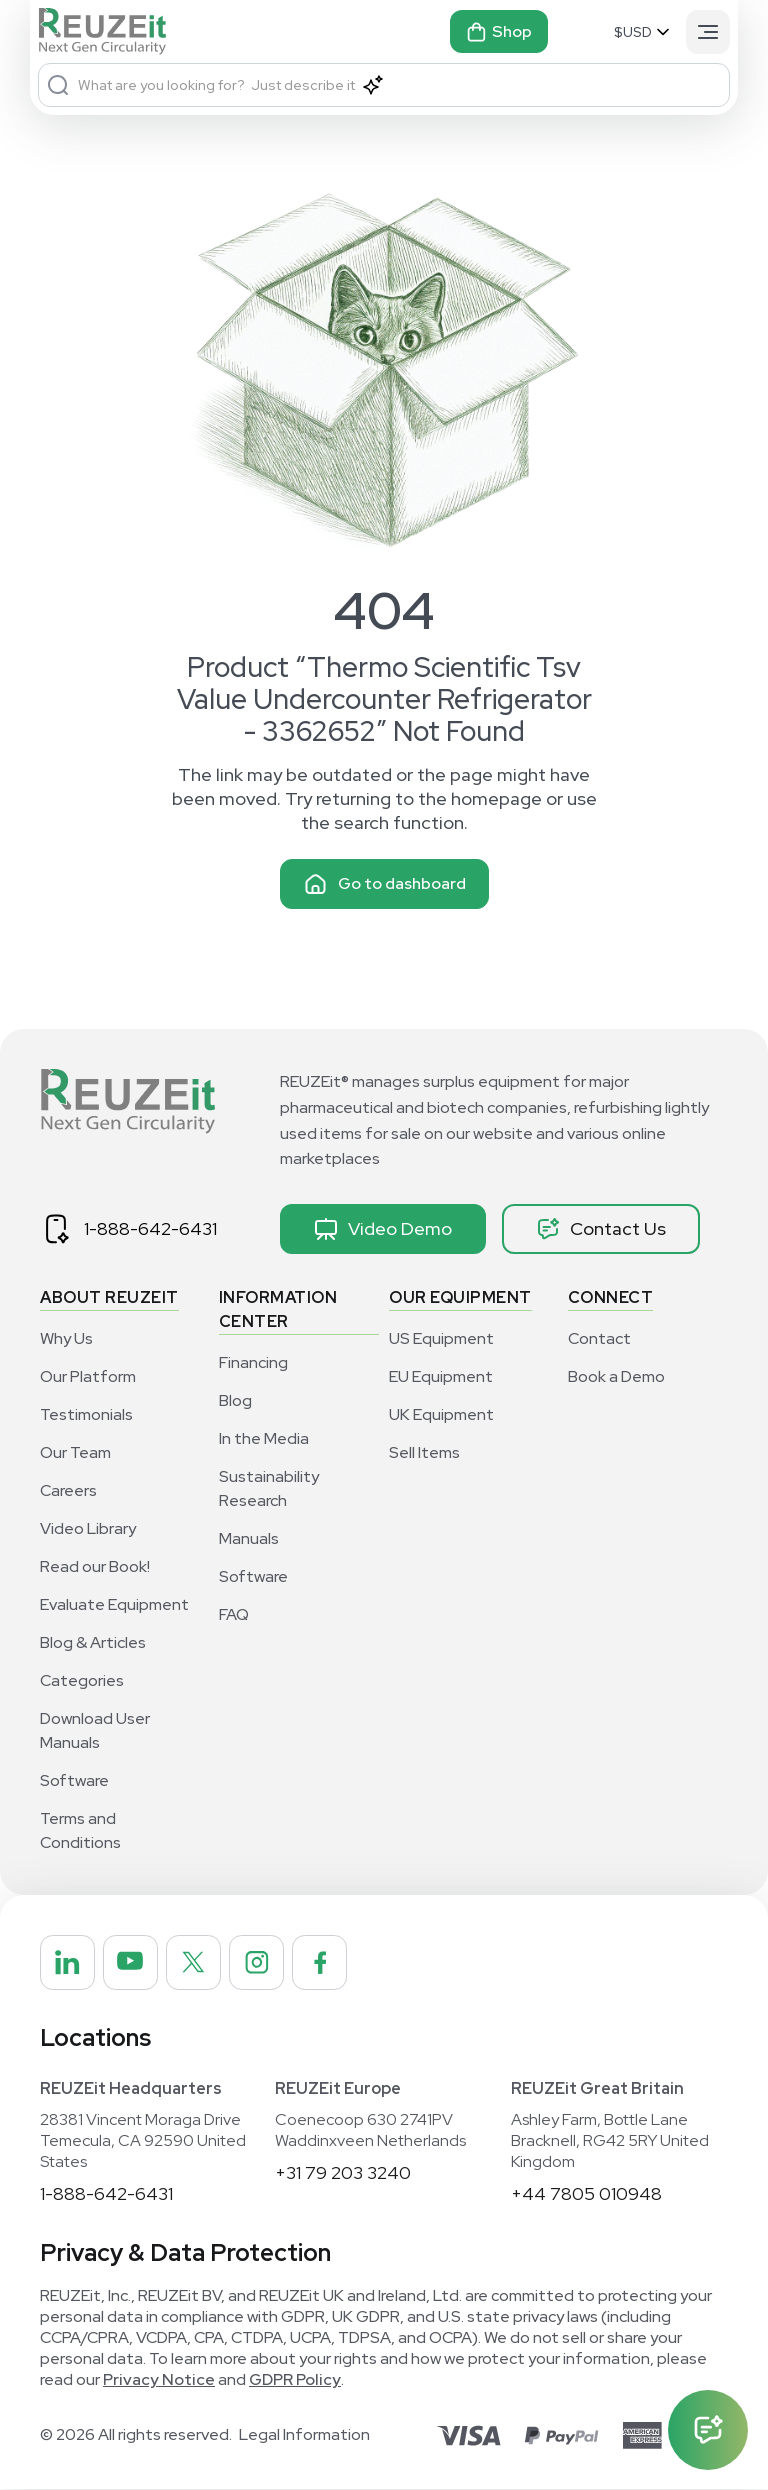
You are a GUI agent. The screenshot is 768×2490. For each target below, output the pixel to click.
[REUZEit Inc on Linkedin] (68, 1963)
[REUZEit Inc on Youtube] (132, 1963)
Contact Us (601, 1229)
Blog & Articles (93, 1642)
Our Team (75, 1452)
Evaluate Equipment (114, 1604)
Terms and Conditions (80, 1830)
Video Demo (383, 1229)
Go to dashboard (384, 884)
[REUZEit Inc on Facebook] (324, 1963)
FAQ (234, 1614)
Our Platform (88, 1376)
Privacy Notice (159, 2380)
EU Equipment (441, 1376)
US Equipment (441, 1338)
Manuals (249, 1538)
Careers (68, 1490)
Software (74, 1780)
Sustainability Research (269, 1488)
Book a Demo (616, 1376)
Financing (253, 1362)
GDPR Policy (295, 2380)
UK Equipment (441, 1414)
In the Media (264, 1438)
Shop (499, 32)
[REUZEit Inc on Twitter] (196, 1963)
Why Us (66, 1338)
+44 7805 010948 (586, 2194)
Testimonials (86, 1414)
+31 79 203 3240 (343, 2173)
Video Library (88, 1528)
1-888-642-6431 (150, 1228)
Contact (599, 1338)
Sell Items (424, 1452)
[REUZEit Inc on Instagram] (260, 1963)
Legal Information (304, 2436)
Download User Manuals (95, 1730)
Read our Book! (95, 1566)
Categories (82, 1680)
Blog (235, 1400)
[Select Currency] (643, 32)
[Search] (58, 85)
